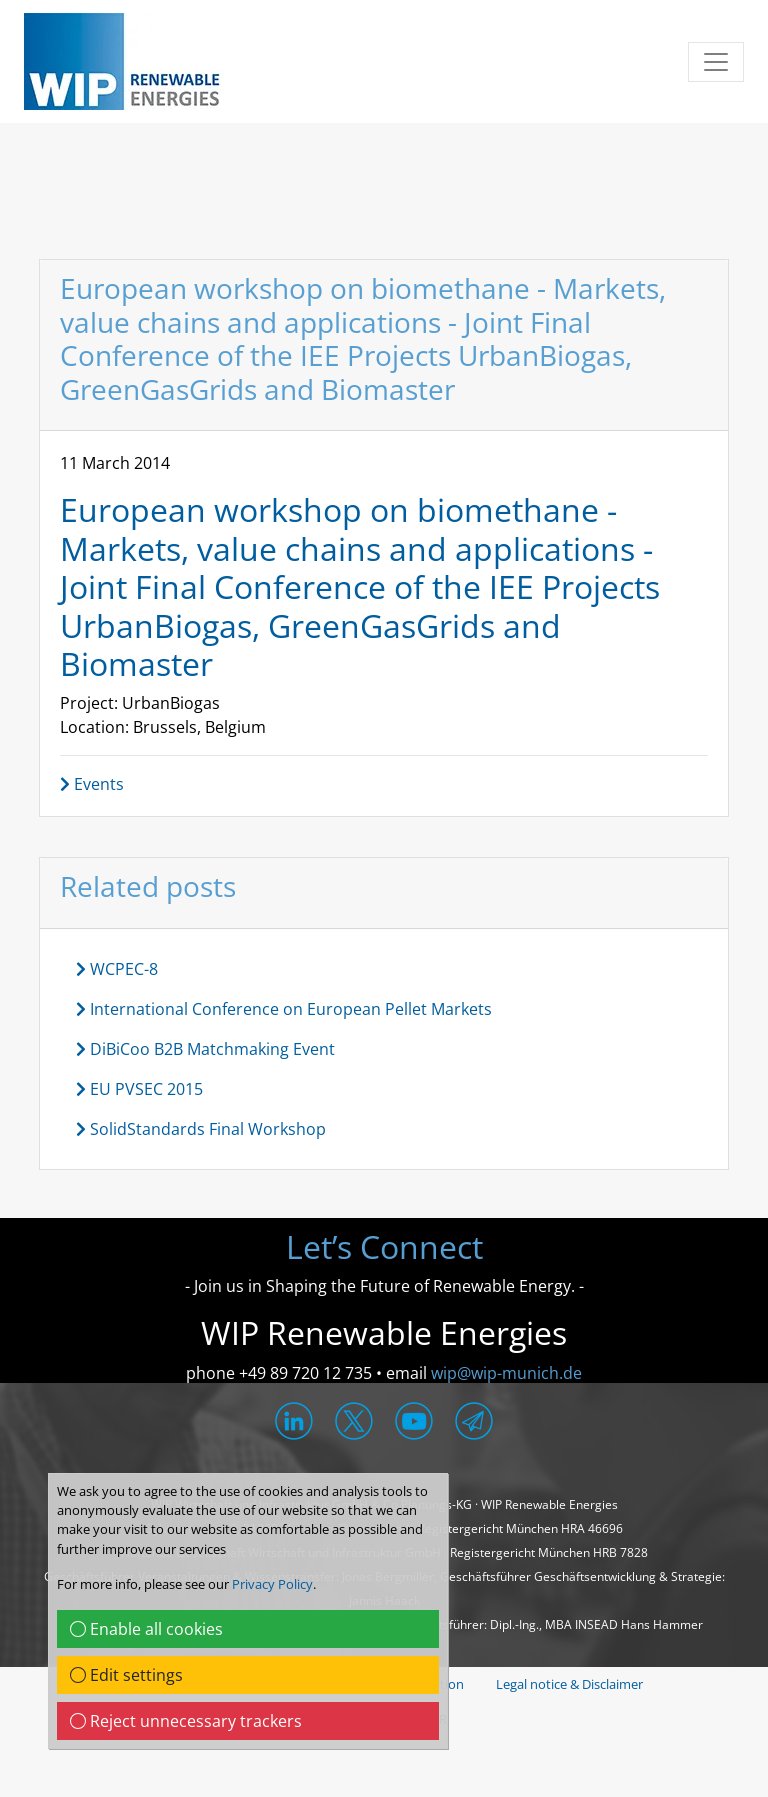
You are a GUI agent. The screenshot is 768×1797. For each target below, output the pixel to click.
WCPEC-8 (117, 969)
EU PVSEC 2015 (139, 1089)
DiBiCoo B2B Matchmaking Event (205, 1049)
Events (92, 784)
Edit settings (126, 1675)
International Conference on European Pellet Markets (284, 1009)
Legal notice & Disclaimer (569, 1684)
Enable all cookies (146, 1629)
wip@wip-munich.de (506, 1373)
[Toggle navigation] (716, 62)
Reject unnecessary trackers (186, 1721)
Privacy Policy (272, 1584)
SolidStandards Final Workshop (201, 1129)
